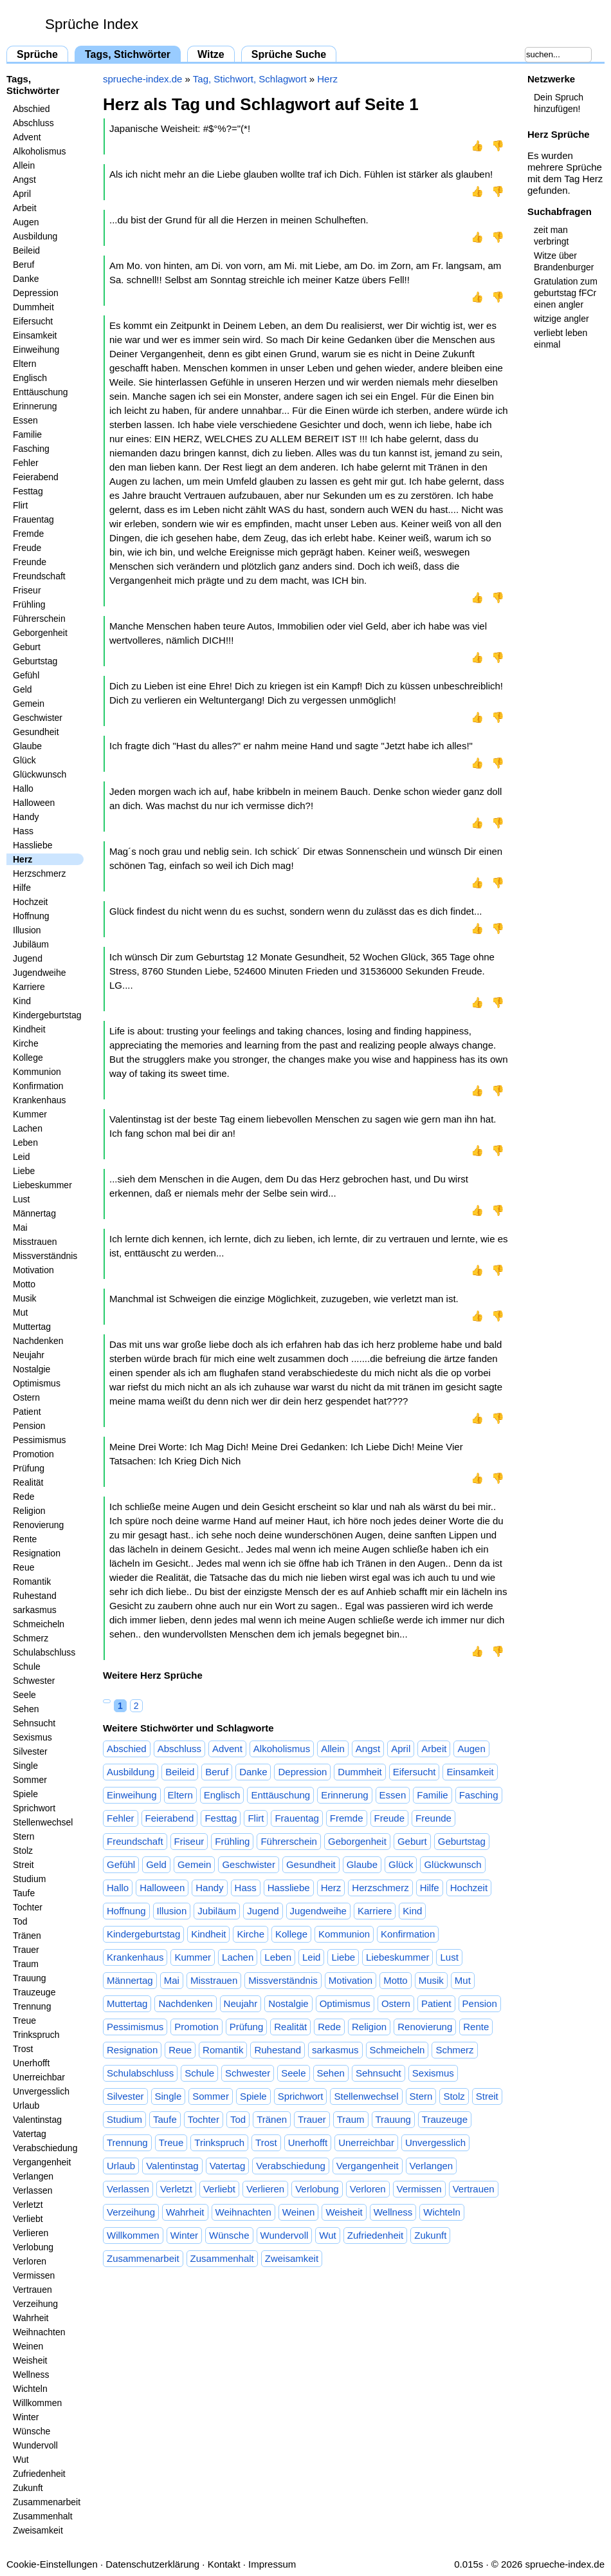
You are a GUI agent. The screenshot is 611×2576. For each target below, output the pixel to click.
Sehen (26, 1709)
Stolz (23, 1850)
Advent (27, 137)
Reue (23, 1567)
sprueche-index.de (142, 78)
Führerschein (39, 618)
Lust (21, 1199)
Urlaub (26, 2105)
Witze (210, 54)
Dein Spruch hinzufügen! (558, 103)
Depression (36, 293)
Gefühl (26, 675)
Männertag (34, 1213)
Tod (20, 1921)
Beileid (26, 250)
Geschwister (37, 718)
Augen (26, 222)
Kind (22, 1001)
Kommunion (37, 1072)
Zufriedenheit (39, 2474)
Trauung (29, 1978)
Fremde (28, 533)
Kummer (30, 1114)
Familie (27, 434)
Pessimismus (39, 1440)
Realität (28, 1482)
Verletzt (28, 2204)
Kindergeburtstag (47, 1015)
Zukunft (28, 2488)
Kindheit (29, 1029)
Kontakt (224, 2564)
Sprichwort (34, 1808)
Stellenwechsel (43, 1822)
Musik (25, 1298)
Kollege (28, 1057)
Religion (29, 1511)
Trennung (32, 2006)
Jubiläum (31, 944)
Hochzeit (30, 902)
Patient (27, 1411)
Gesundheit (36, 732)
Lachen (27, 1128)
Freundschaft (39, 576)
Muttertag (32, 1326)
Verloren (29, 2261)
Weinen (28, 2346)
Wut (21, 2459)
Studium (29, 1879)
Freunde (29, 562)
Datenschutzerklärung (152, 2564)
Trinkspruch (36, 2035)
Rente (25, 1539)
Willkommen (37, 2403)
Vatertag (29, 2134)
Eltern (25, 364)
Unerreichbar (39, 2077)
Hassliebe (32, 845)
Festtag (28, 491)
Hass (23, 831)
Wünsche (31, 2431)
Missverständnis (45, 1256)
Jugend (27, 958)
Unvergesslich (41, 2091)
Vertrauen (32, 2289)
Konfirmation (38, 1086)
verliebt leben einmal (560, 339)
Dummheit (33, 307)
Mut (20, 1312)
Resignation (36, 1553)
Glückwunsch (39, 774)
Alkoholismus (39, 151)
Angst (24, 179)
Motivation (33, 1270)
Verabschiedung (45, 2148)
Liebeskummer (42, 1185)
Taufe (24, 1893)
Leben (25, 1142)
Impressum (272, 2564)
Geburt (27, 647)
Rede (23, 1496)
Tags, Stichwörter (127, 54)
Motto (24, 1284)
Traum (26, 1964)
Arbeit (25, 208)
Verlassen (32, 2190)
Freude (27, 548)
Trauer (26, 1950)
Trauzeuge (34, 1992)
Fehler (26, 463)
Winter (26, 2417)
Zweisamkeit (38, 2530)
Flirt (20, 505)
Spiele (25, 1794)
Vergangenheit (42, 2162)
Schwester (34, 1680)
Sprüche (37, 54)
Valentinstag (37, 2119)
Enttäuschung (40, 392)
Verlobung (33, 2247)
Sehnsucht (34, 1723)
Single (25, 1765)
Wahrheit (31, 2318)
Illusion (27, 930)
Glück (24, 760)
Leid (21, 1157)
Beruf (23, 264)
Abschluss (33, 123)
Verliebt (28, 2219)
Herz (22, 859)
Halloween (34, 803)
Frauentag (33, 519)
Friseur (27, 590)
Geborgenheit (40, 633)
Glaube (27, 746)
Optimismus (36, 1383)
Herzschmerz (39, 873)
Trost (23, 2049)
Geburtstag (35, 661)
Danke (26, 279)
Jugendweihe (39, 972)
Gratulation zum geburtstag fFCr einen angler (565, 293)
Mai (20, 1227)
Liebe (24, 1171)
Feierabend (36, 477)
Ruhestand (35, 1596)
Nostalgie (31, 1369)
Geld (22, 689)
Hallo (23, 788)
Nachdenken (38, 1341)
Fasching (31, 448)
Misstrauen (35, 1242)
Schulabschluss (44, 1652)
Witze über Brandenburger (564, 261)
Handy (26, 817)
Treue (24, 2020)
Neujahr (28, 1355)
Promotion (33, 1454)
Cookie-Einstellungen (52, 2564)
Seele (24, 1695)
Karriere (29, 987)
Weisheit (30, 2360)
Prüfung (28, 1468)
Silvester (30, 1751)
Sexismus (32, 1737)
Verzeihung (35, 2304)
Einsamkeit (35, 335)
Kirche (26, 1043)
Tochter (27, 1907)
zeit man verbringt (551, 236)
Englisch (30, 378)
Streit (23, 1865)
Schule (27, 1666)
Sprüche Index (91, 24)
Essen (25, 420)
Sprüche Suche (288, 54)
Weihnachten (39, 2332)
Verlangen (33, 2176)
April (22, 194)
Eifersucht (33, 321)
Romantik (32, 1581)
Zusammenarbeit (46, 2502)
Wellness (31, 2374)
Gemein (28, 703)
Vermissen (34, 2275)
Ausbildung (35, 236)
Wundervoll (35, 2445)
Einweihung (36, 349)
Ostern (26, 1397)
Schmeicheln (38, 1624)
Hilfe (22, 887)
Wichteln (30, 2389)
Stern (23, 1836)
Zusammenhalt (43, 2516)
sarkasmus (35, 1610)
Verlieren (30, 2233)
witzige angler (561, 318)
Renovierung (38, 1525)
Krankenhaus (39, 1100)
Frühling (29, 604)
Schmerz (30, 1638)
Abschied (31, 109)
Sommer (30, 1780)
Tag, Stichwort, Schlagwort (250, 78)
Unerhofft (31, 2063)
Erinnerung (35, 406)
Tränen (27, 1935)
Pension (29, 1426)
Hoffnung (31, 916)
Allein (24, 165)
